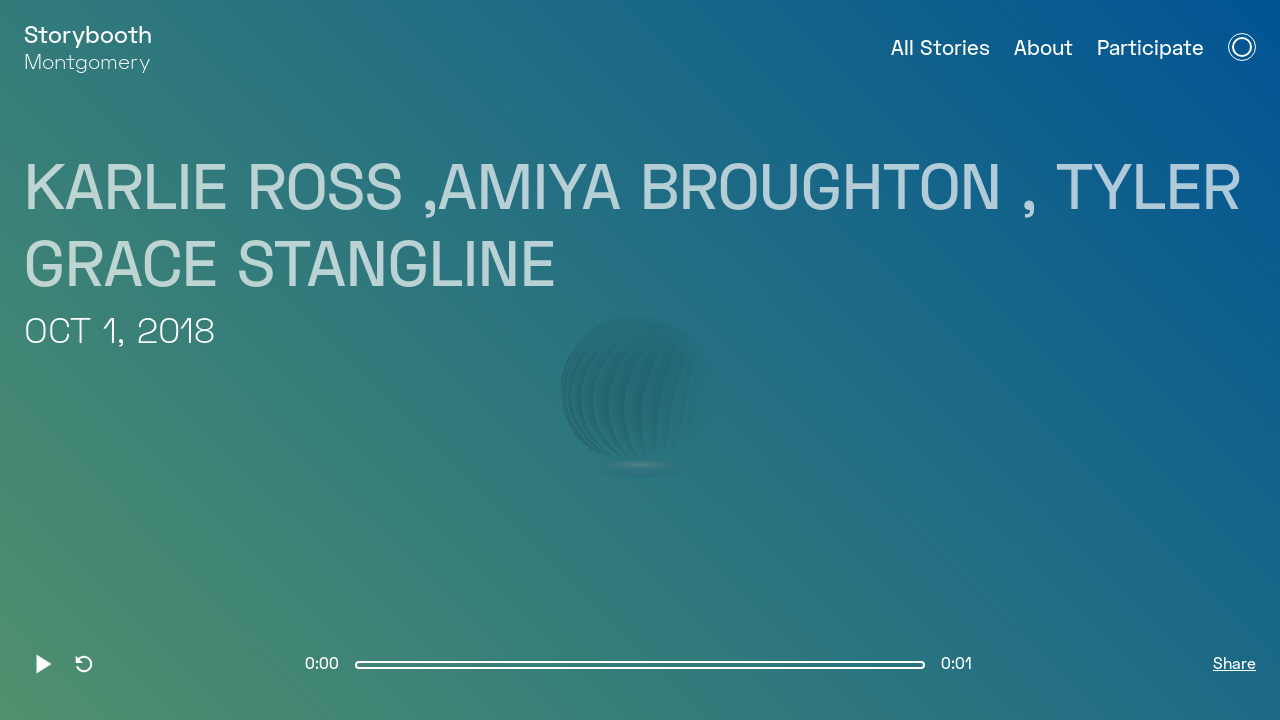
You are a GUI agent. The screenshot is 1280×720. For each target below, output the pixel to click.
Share (1234, 665)
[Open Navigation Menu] (1242, 47)
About (1043, 49)
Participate (1150, 49)
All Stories (940, 49)
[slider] (640, 665)
